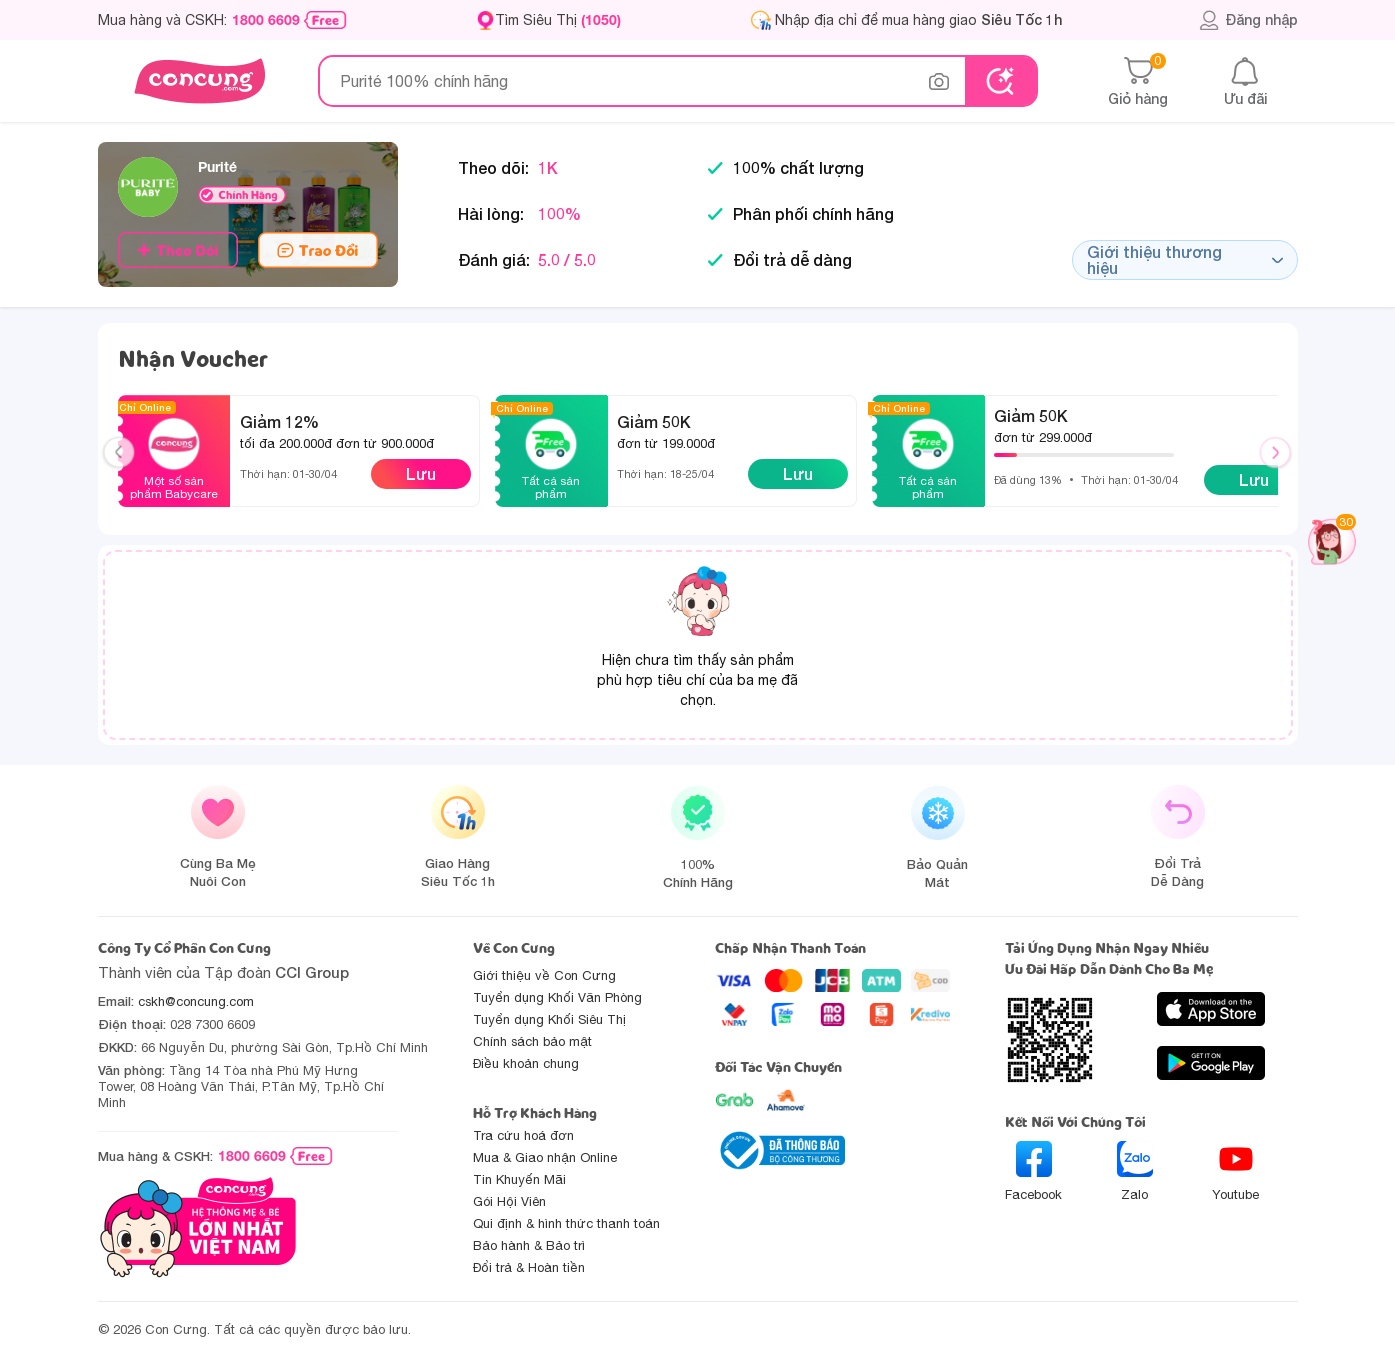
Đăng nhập (1248, 20)
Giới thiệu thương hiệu (1185, 259)
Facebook (1033, 1171)
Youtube (1235, 1171)
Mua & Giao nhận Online (545, 1157)
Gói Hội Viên (509, 1201)
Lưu (421, 473)
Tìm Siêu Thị (558, 19)
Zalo (1135, 1171)
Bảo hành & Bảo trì (529, 1245)
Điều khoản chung (526, 1063)
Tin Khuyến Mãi (519, 1179)
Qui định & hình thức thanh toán (566, 1223)
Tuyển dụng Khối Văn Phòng (557, 997)
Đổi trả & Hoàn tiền (529, 1267)
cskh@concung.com (196, 1001)
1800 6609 (266, 20)
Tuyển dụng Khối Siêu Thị (549, 1019)
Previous (127, 471)
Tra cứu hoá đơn (523, 1135)
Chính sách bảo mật (532, 1041)
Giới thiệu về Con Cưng (544, 975)
